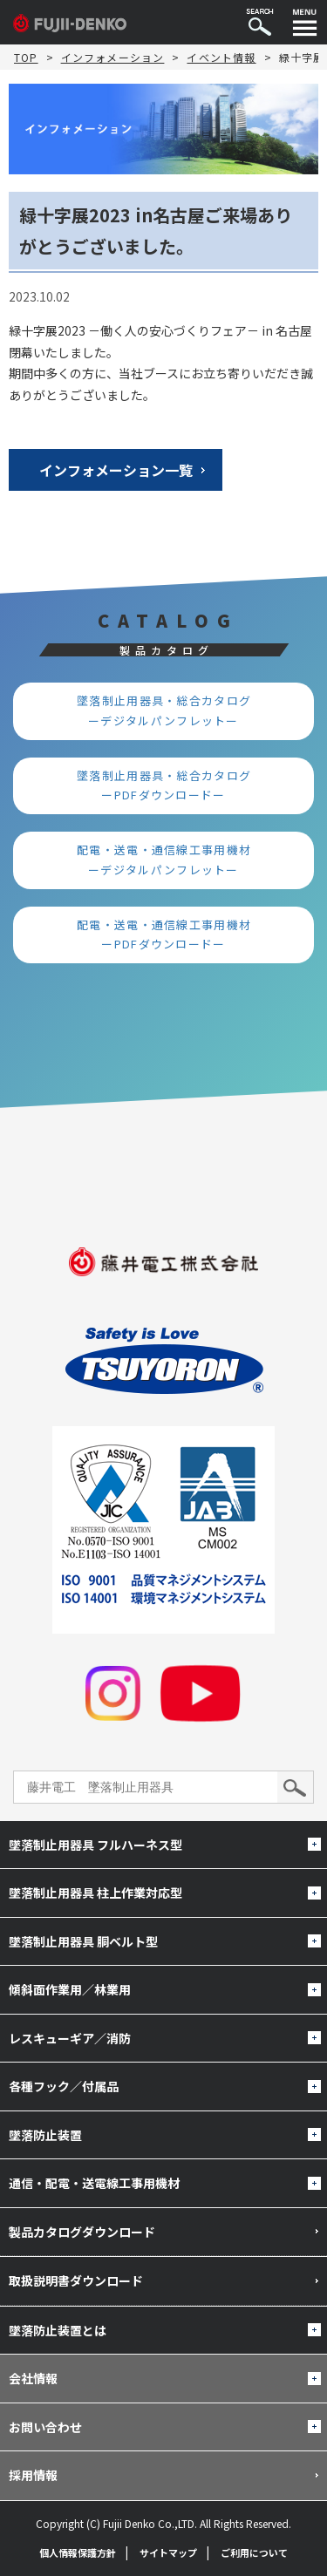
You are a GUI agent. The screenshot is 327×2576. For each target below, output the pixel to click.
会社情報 (33, 2378)
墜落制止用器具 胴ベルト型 (83, 1941)
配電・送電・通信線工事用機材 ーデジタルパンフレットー (170, 859)
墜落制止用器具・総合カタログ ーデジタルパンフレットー (170, 710)
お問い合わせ (45, 2427)
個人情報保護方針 (77, 2552)
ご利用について (254, 2552)
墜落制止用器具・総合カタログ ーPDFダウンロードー (170, 785)
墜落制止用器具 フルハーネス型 (95, 1844)
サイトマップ (168, 2552)
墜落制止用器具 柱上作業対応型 (95, 1892)
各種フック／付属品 (64, 2086)
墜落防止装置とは (57, 2330)
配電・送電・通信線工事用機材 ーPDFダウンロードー (170, 934)
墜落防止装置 (45, 2135)
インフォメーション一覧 (116, 469)
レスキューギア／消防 (70, 2038)
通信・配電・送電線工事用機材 (94, 2183)
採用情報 (33, 2475)
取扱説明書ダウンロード (76, 2280)
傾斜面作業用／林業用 (70, 1989)
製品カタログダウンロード (82, 2231)
